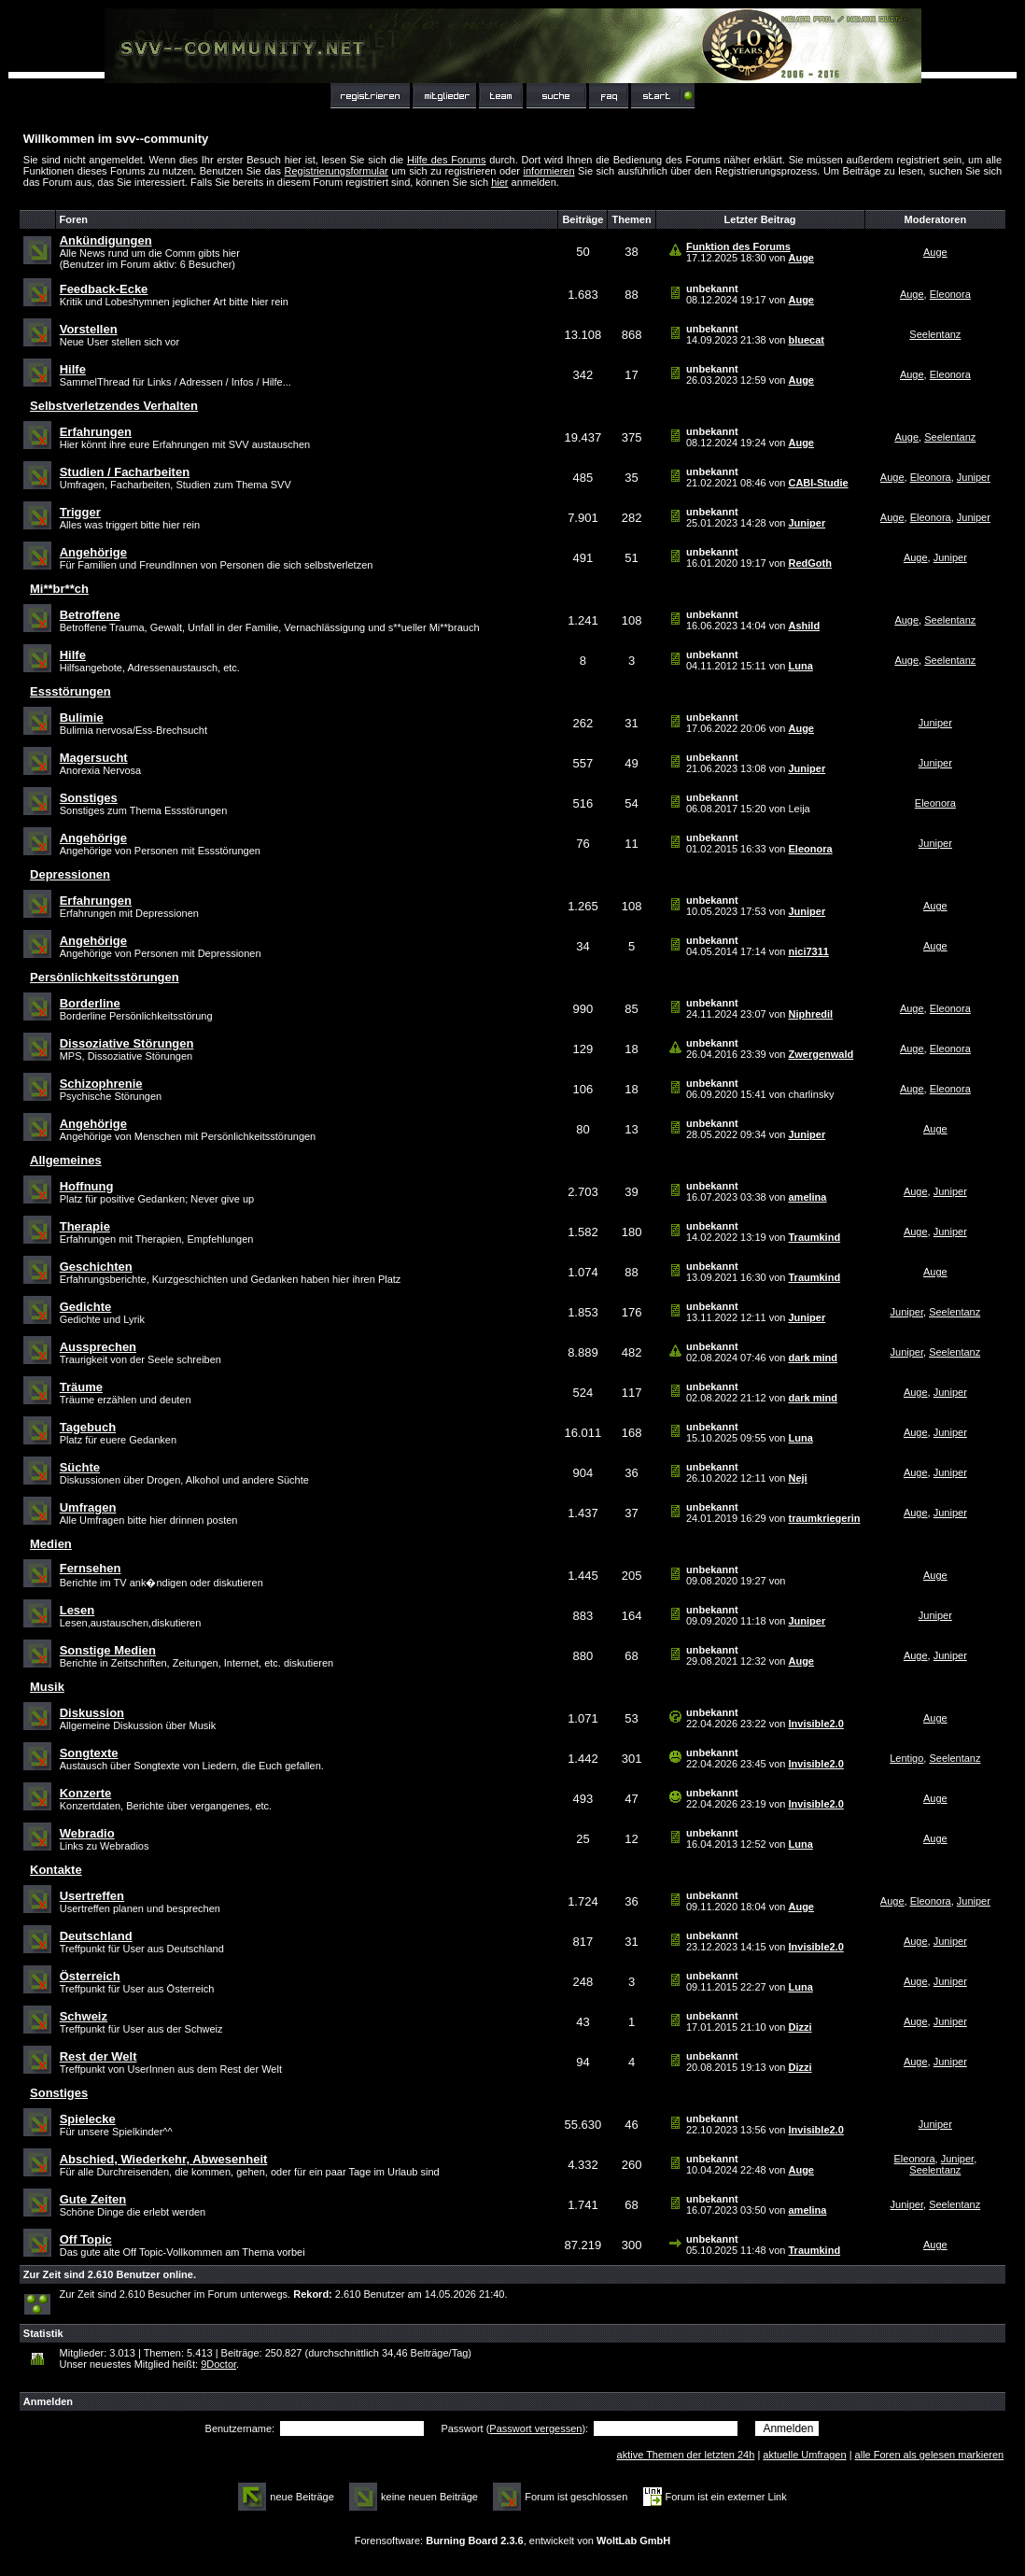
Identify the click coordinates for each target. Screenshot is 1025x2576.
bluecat (806, 339)
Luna (800, 665)
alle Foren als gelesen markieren (929, 2454)
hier (499, 182)
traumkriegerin (824, 1518)
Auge (801, 257)
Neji (797, 1478)
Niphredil (810, 1014)
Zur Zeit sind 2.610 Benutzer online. (109, 2274)
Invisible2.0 (815, 1723)
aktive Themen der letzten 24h (686, 2454)
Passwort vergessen (535, 2428)
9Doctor (218, 2364)
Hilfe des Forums (446, 159)
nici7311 (808, 951)
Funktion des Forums (738, 246)
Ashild (804, 625)
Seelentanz (935, 334)
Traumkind (814, 1237)
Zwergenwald (820, 1054)
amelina (807, 1197)
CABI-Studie (818, 482)
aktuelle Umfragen (804, 2454)
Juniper (973, 477)
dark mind (812, 1357)
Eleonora (950, 294)
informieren (549, 170)
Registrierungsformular (336, 170)
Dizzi (799, 2027)
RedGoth (809, 563)
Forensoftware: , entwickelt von (512, 2540)
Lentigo (906, 1758)
